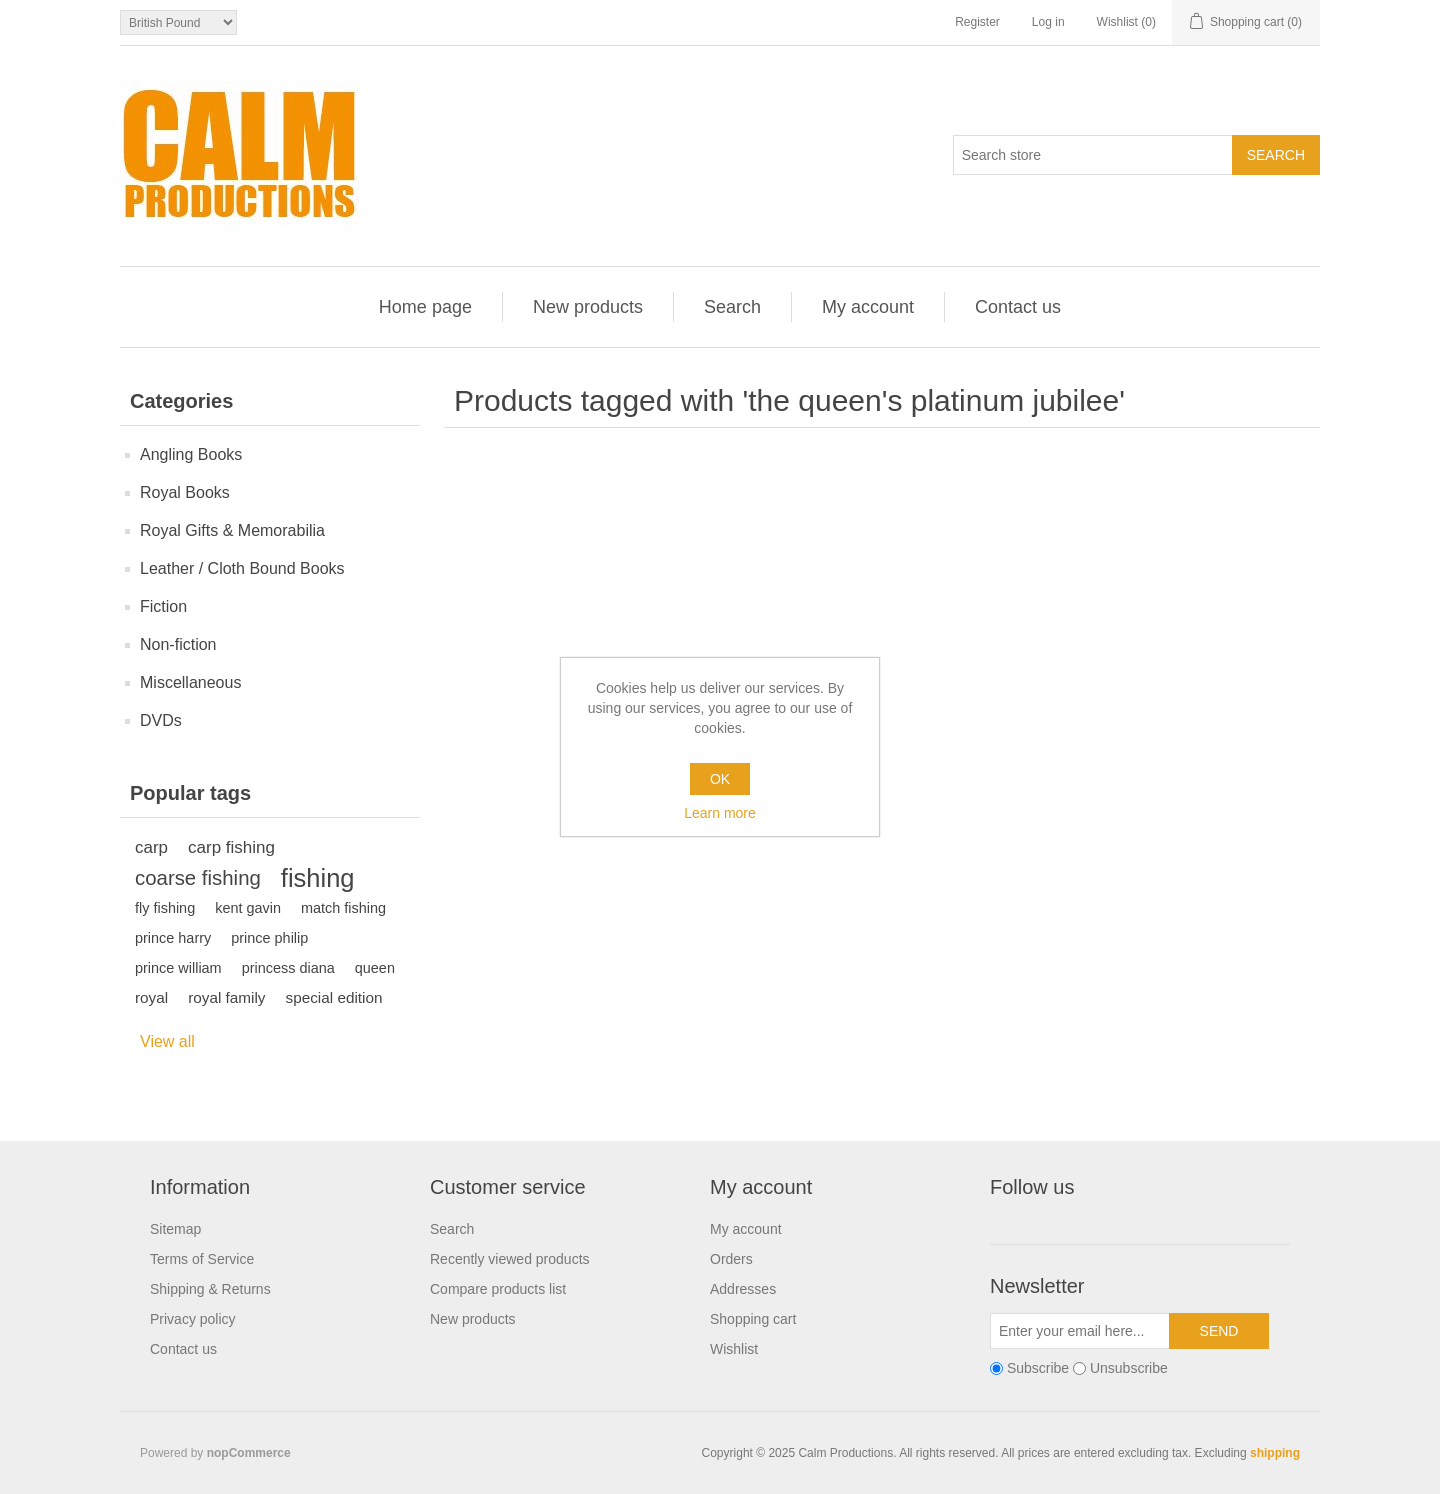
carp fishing (231, 847)
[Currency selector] (178, 22)
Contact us (1018, 307)
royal (151, 997)
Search (732, 307)
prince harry (173, 938)
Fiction (163, 606)
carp (151, 847)
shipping (1275, 1453)
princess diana (288, 968)
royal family (226, 997)
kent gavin (248, 908)
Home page (425, 307)
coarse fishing (198, 878)
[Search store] (1093, 155)
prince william (178, 968)
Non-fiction (178, 644)
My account (868, 307)
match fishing (343, 908)
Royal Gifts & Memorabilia (232, 530)
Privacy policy (193, 1319)
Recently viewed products (510, 1259)
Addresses (743, 1289)
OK (720, 779)
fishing (318, 878)
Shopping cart (753, 1319)
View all (167, 1041)
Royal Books (185, 492)
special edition (334, 997)
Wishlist (734, 1349)
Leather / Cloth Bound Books (242, 568)
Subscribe (1038, 1368)
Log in (1048, 22)
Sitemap (175, 1229)
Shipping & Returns (210, 1289)
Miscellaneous (190, 682)
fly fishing (165, 908)
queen (375, 968)
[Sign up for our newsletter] (1080, 1331)
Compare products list (498, 1289)
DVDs (161, 720)
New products (588, 307)
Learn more (720, 813)
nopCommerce (249, 1453)
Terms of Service (202, 1259)
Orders (731, 1259)
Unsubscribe (1129, 1368)
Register (977, 22)
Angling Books (191, 454)
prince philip (269, 938)
